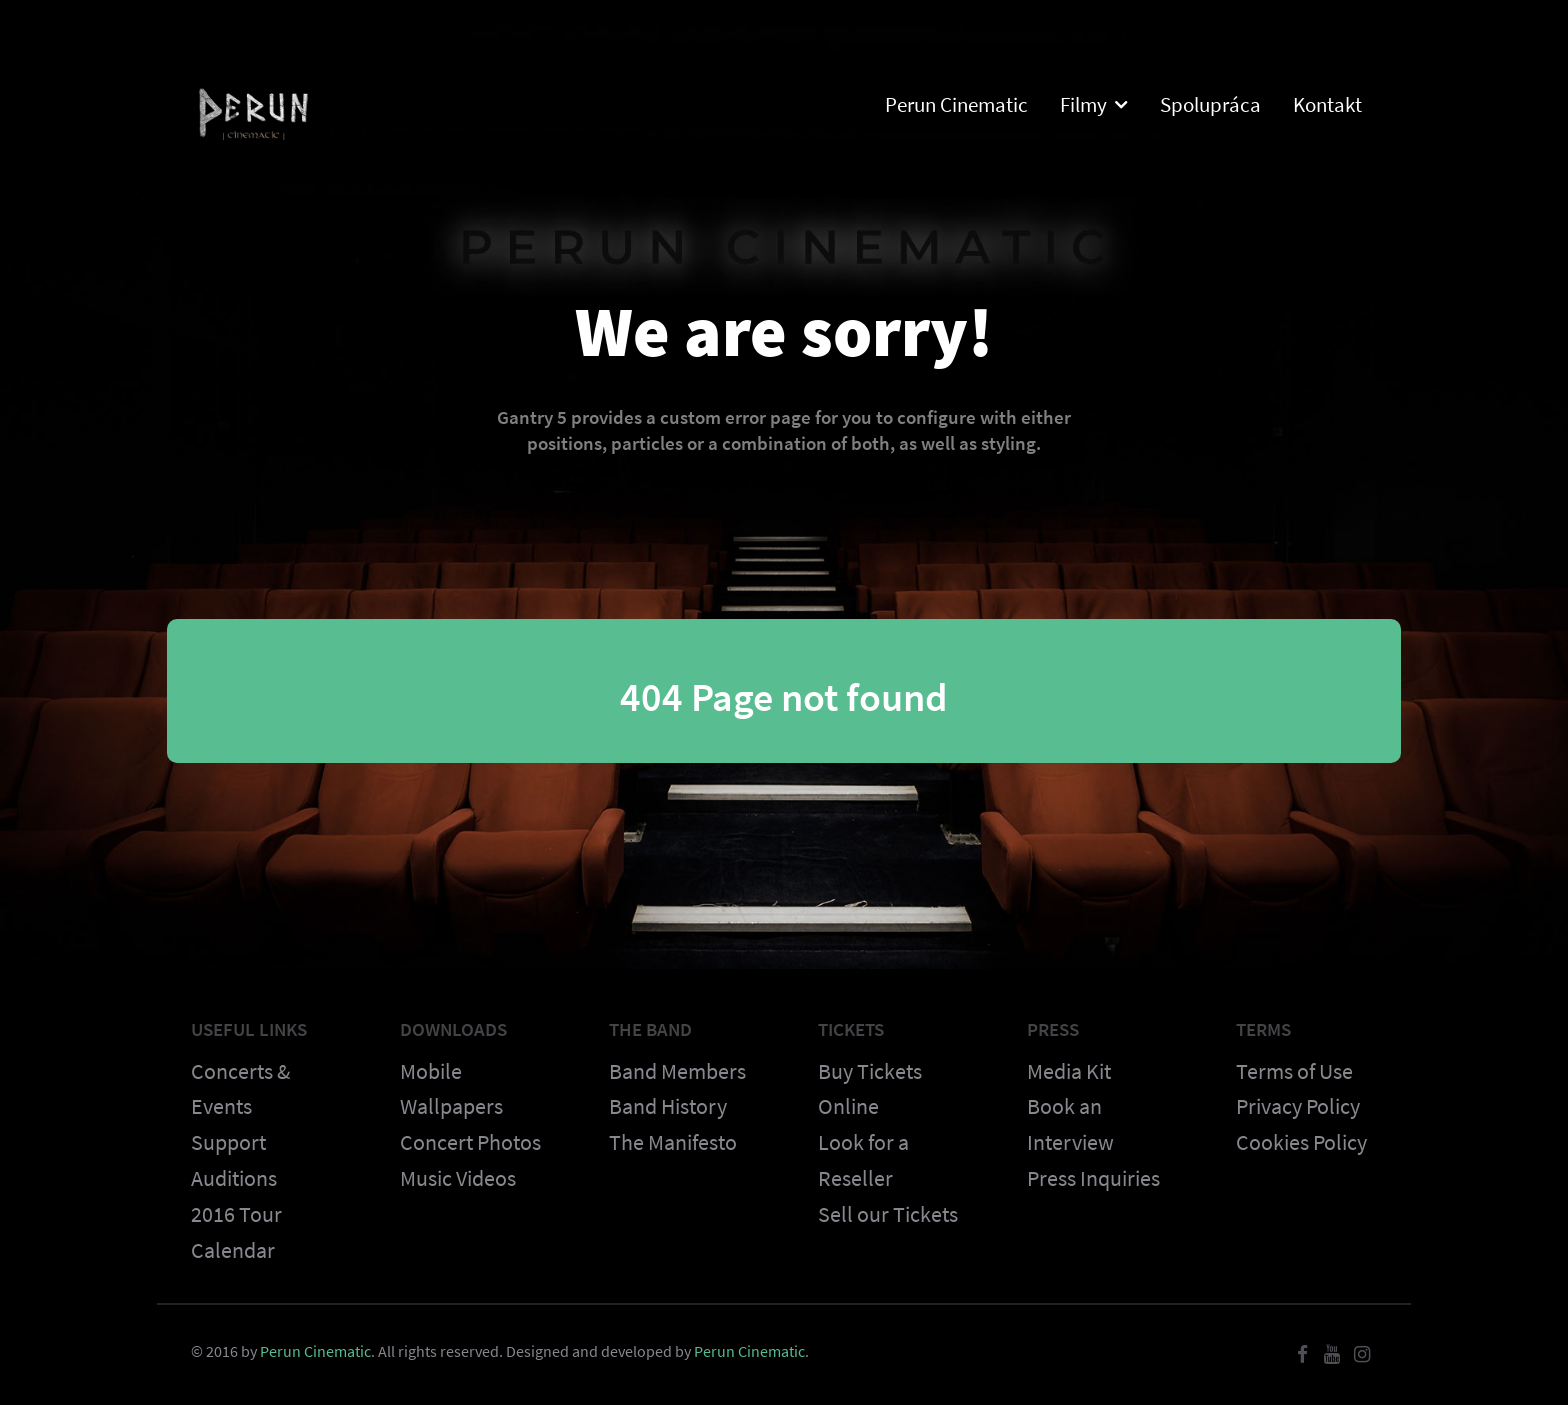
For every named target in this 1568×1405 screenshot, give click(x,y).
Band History (668, 1106)
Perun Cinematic (315, 1351)
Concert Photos (470, 1142)
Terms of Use (1294, 1071)
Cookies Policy (1301, 1142)
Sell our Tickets (888, 1214)
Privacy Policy (1298, 1106)
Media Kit (1069, 1071)
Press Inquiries (1093, 1178)
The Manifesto (673, 1142)
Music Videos (458, 1178)
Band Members (677, 1071)
